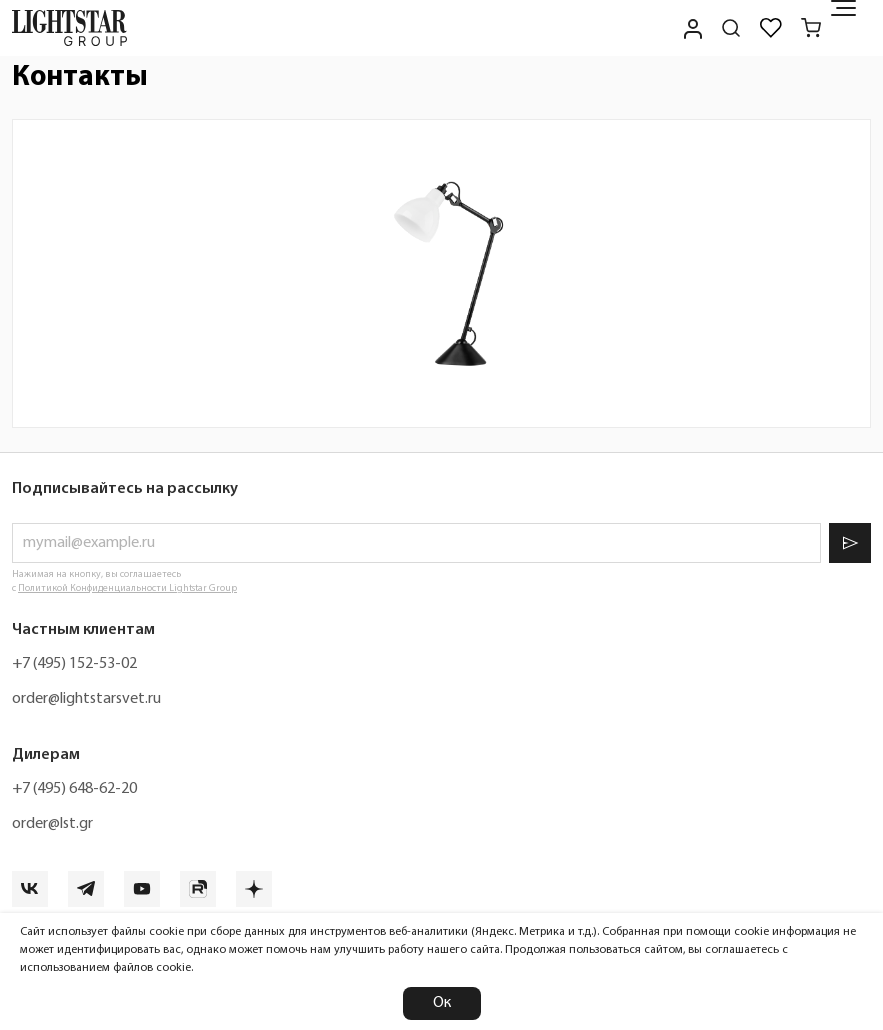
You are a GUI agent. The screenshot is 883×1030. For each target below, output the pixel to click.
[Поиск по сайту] (731, 28)
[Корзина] (811, 28)
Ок (442, 1003)
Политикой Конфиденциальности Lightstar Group (127, 588)
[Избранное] (771, 28)
